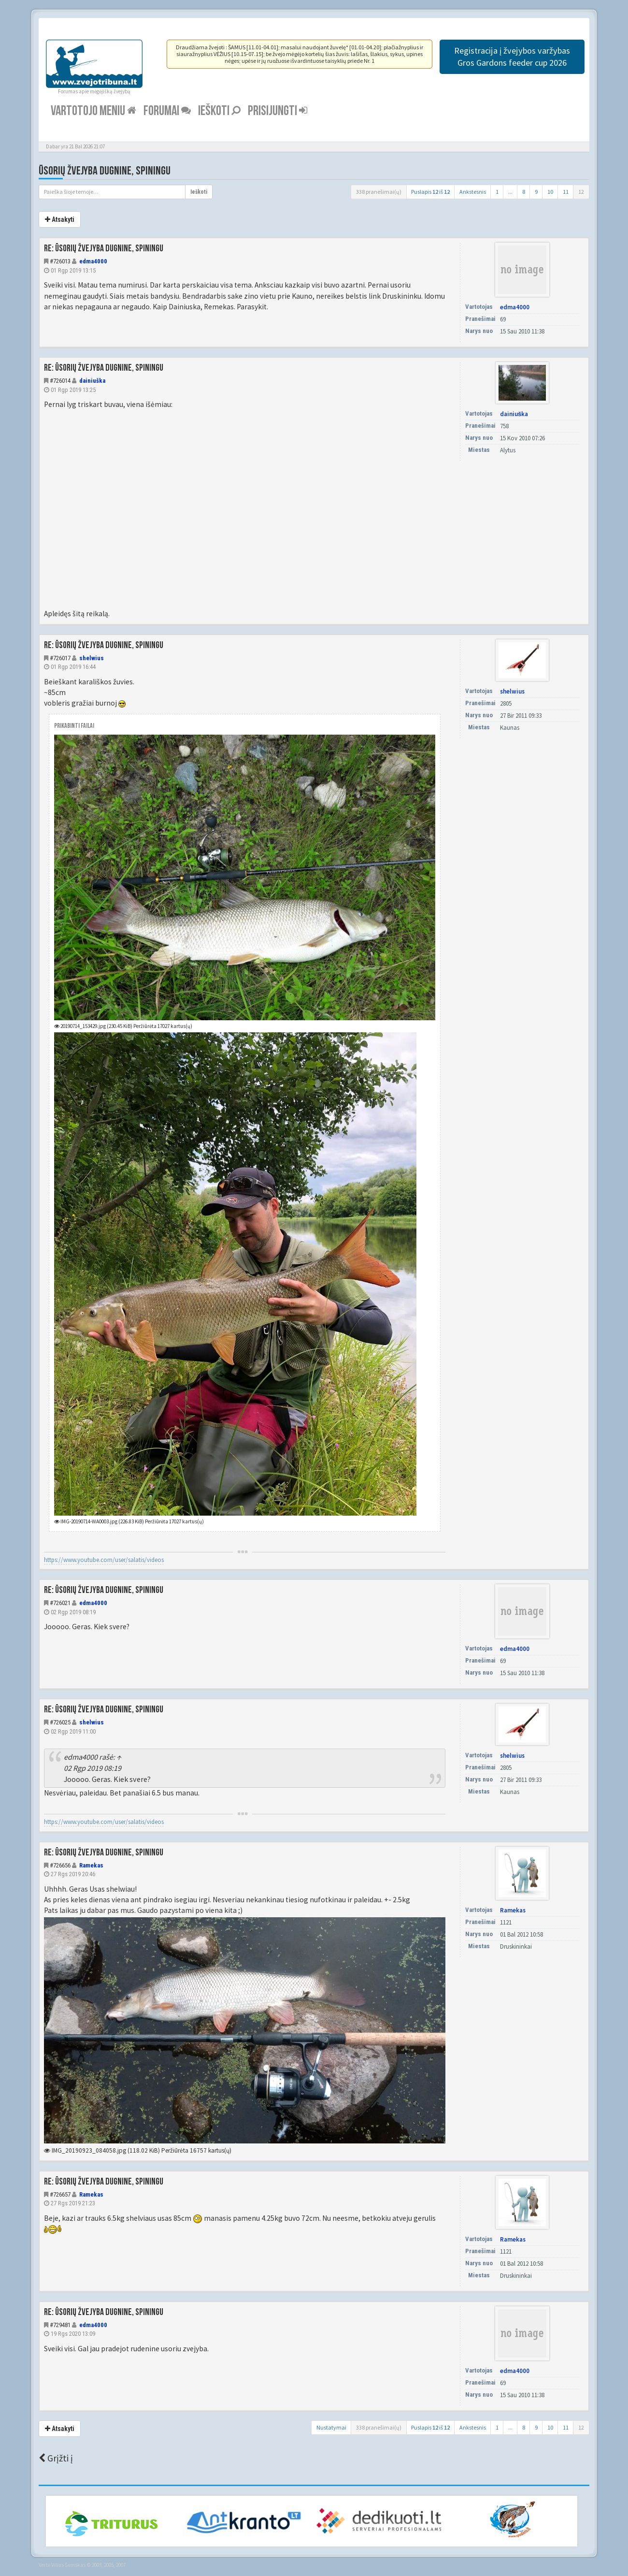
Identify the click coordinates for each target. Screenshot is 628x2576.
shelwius (91, 658)
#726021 (60, 1602)
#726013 (60, 261)
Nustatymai (331, 2427)
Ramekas (91, 1865)
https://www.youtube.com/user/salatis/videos (104, 1560)
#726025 (60, 1722)
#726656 (60, 1865)
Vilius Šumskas (68, 2565)
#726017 (60, 658)
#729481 (60, 2325)
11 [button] (566, 191)
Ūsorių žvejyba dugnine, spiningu (105, 171)
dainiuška (92, 380)
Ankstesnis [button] (472, 191)
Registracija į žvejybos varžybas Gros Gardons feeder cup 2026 (512, 56)
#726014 (60, 380)
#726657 (60, 2194)
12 (581, 191)
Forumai (167, 111)
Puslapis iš (430, 191)
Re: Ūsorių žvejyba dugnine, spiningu (103, 248)
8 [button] (523, 191)
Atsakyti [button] (59, 219)
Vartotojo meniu (93, 111)
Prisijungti (277, 111)
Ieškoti (219, 111)
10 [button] (550, 191)
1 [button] (497, 191)
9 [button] (536, 191)
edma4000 (93, 261)
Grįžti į (56, 2458)
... (510, 191)
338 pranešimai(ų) (378, 191)
